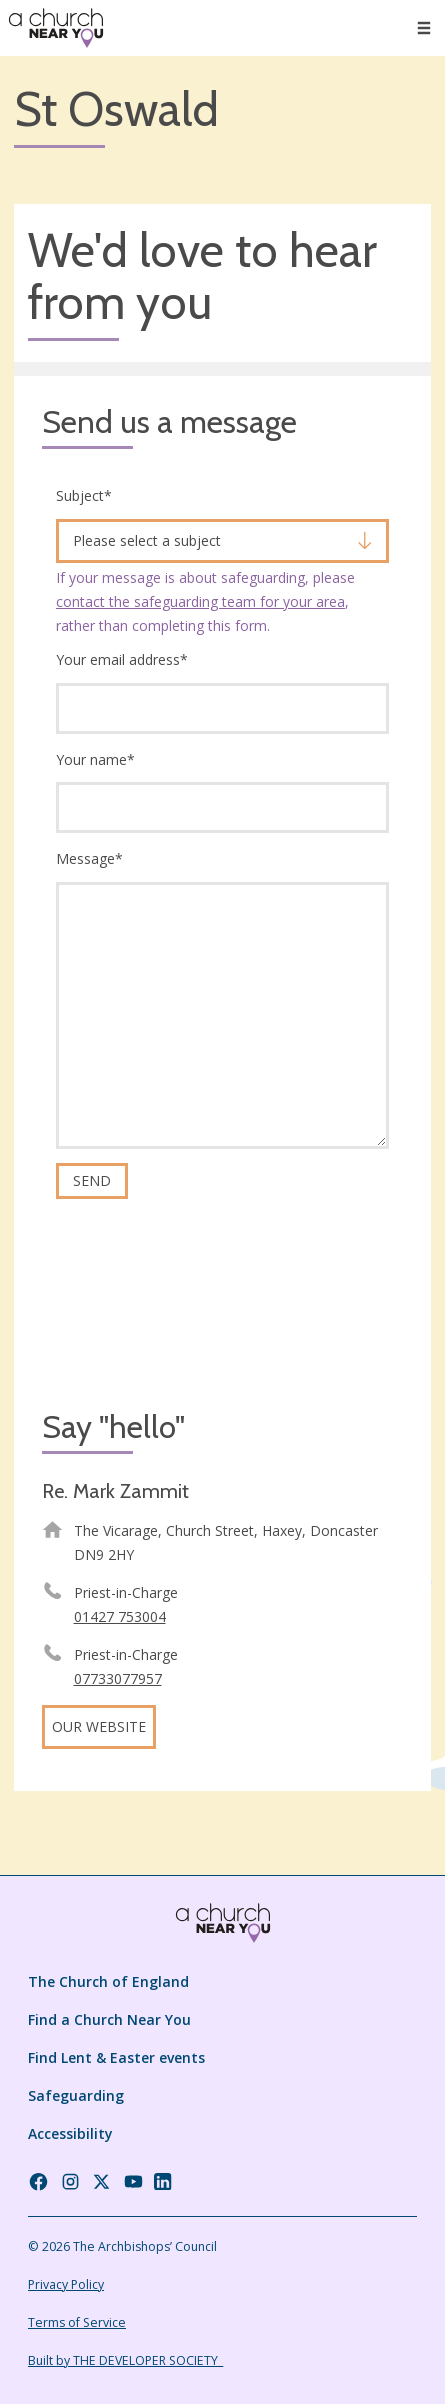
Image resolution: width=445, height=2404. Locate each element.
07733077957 (118, 1678)
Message (89, 858)
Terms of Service (77, 2322)
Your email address (122, 659)
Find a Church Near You (109, 2019)
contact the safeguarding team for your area (200, 601)
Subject (84, 495)
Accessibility (70, 2133)
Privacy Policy (66, 2284)
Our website (99, 1726)
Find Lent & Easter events (116, 2057)
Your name (95, 759)
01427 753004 (120, 1616)
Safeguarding (76, 2095)
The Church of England (108, 1981)
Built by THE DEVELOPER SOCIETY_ (125, 2360)
